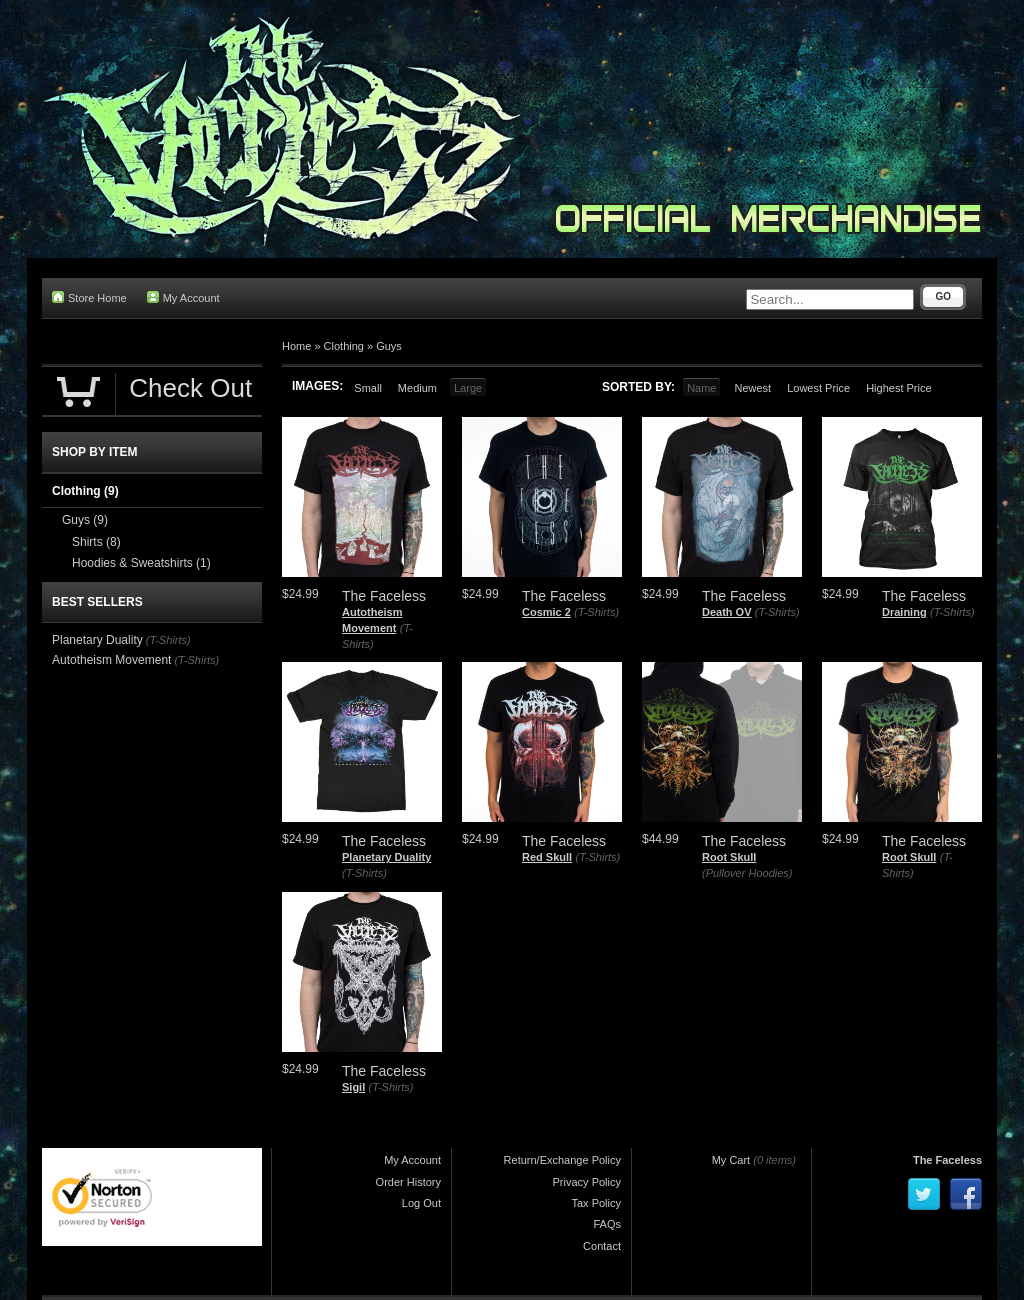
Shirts (96, 542)
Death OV (727, 612)
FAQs (607, 1224)
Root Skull (729, 857)
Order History (408, 1182)
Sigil (353, 1087)
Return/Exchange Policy (562, 1160)
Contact (602, 1246)
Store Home (89, 297)
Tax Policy (596, 1203)
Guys (389, 346)
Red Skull (547, 857)
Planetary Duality (386, 857)
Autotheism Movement (111, 660)
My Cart (731, 1160)
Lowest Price (818, 388)
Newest (752, 388)
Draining (904, 612)
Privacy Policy (587, 1182)
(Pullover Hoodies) (747, 873)
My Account (183, 297)
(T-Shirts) (596, 612)
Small (368, 388)
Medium (417, 388)
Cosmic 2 (546, 612)
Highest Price (898, 388)
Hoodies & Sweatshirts (141, 563)
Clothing (344, 346)
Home (296, 346)
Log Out (421, 1203)
